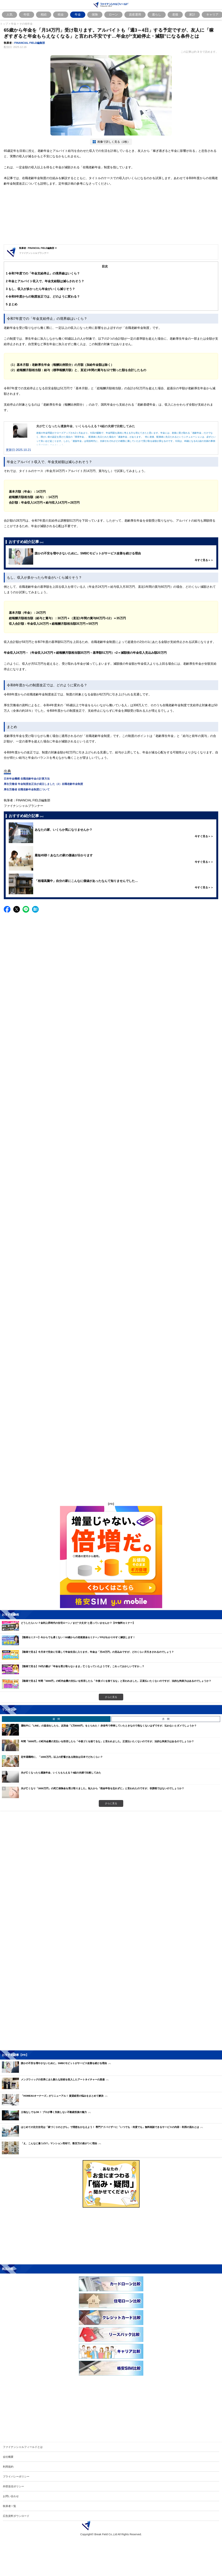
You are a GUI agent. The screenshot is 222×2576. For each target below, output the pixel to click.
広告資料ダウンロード (16, 2516)
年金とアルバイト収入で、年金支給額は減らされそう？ (45, 281)
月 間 (165, 1719)
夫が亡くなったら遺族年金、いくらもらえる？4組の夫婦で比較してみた (61, 1772)
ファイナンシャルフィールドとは (23, 2447)
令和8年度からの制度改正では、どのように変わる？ (43, 296)
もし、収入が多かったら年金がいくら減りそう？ (40, 289)
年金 (78, 14)
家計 (192, 14)
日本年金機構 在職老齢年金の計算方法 (27, 778)
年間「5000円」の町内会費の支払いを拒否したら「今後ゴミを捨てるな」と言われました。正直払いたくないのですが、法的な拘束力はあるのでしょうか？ (107, 1741)
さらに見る (111, 1697)
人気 (9, 14)
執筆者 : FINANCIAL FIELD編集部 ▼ (38, 248)
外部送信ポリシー (13, 2486)
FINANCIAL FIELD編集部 (29, 43)
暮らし (156, 14)
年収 (27, 14)
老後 (175, 14)
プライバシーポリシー (16, 2476)
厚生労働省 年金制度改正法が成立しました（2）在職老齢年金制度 (43, 784)
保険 (95, 14)
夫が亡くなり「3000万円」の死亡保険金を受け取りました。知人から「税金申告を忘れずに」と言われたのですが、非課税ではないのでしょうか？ (102, 1788)
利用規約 (8, 2466)
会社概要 (8, 2456)
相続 (44, 14)
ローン (113, 14)
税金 (61, 14)
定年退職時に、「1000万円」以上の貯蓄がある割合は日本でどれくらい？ (62, 1757)
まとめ (11, 304)
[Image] (111, 5)
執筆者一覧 (9, 2506)
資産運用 (135, 14)
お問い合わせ (11, 2496)
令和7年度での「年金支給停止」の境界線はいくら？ (43, 273)
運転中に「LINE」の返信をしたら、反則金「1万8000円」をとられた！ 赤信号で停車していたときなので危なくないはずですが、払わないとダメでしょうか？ (109, 1725)
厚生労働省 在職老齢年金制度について (27, 789)
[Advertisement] (111, 215)
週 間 (56, 1719)
